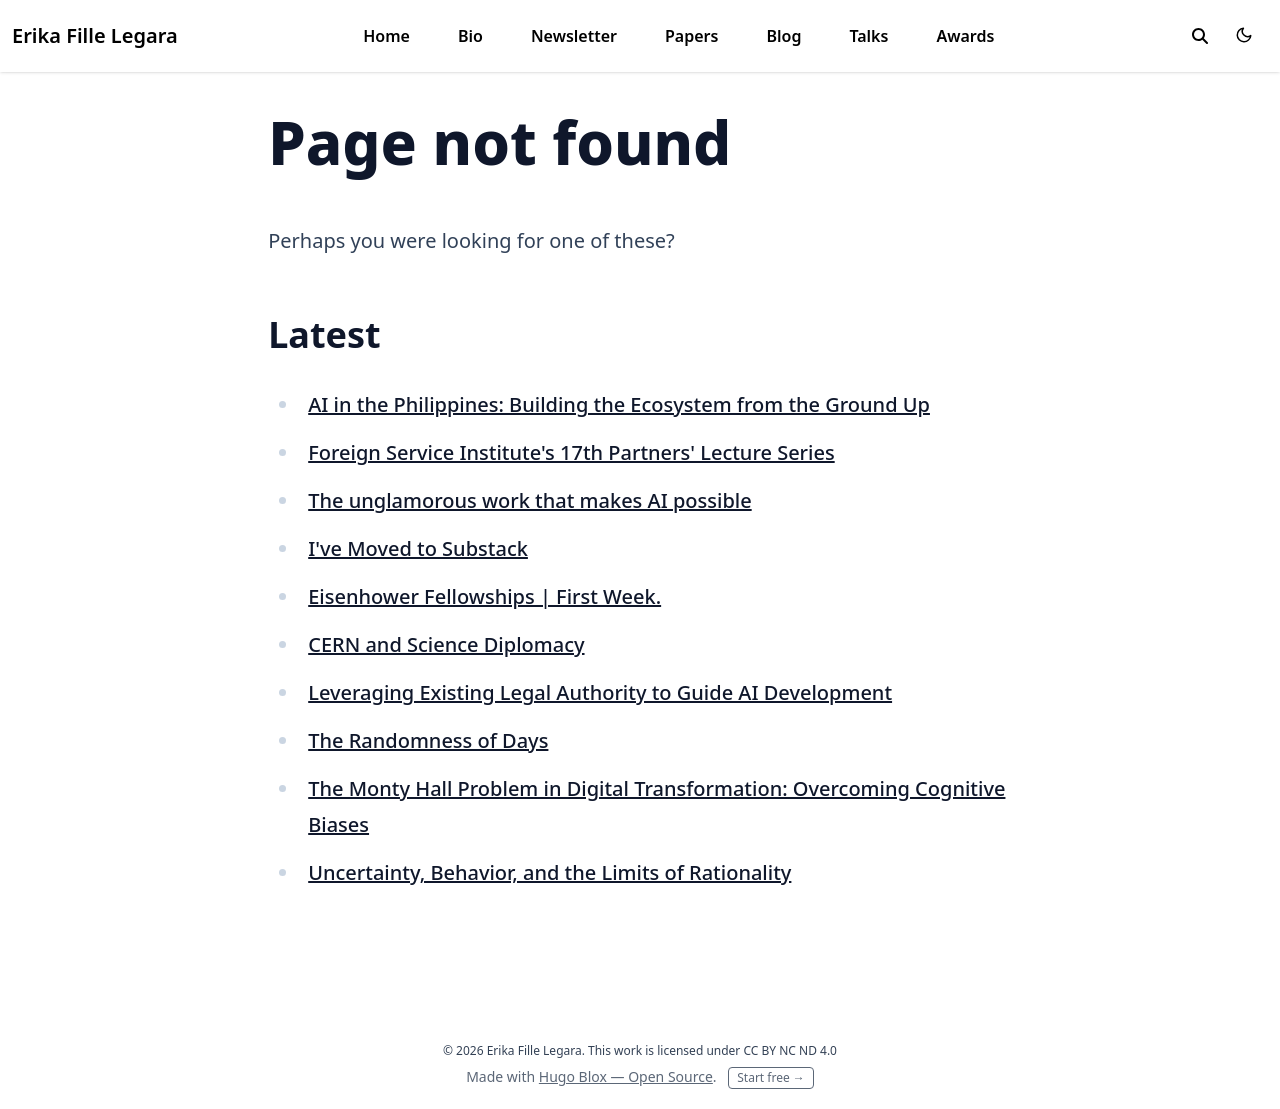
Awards (965, 36)
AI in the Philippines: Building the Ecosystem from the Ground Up (619, 404)
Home (386, 36)
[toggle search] (1200, 36)
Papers (691, 36)
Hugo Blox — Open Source (626, 1076)
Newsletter (574, 36)
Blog (783, 36)
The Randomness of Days (428, 740)
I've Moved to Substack (418, 548)
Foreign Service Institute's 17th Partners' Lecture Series (571, 452)
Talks (868, 36)
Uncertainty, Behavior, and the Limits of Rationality (549, 872)
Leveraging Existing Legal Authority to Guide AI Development (600, 692)
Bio (470, 36)
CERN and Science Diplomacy (446, 644)
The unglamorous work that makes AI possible (529, 500)
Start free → (771, 1077)
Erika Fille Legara (95, 35)
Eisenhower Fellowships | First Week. (484, 596)
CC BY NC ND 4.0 (790, 1050)
